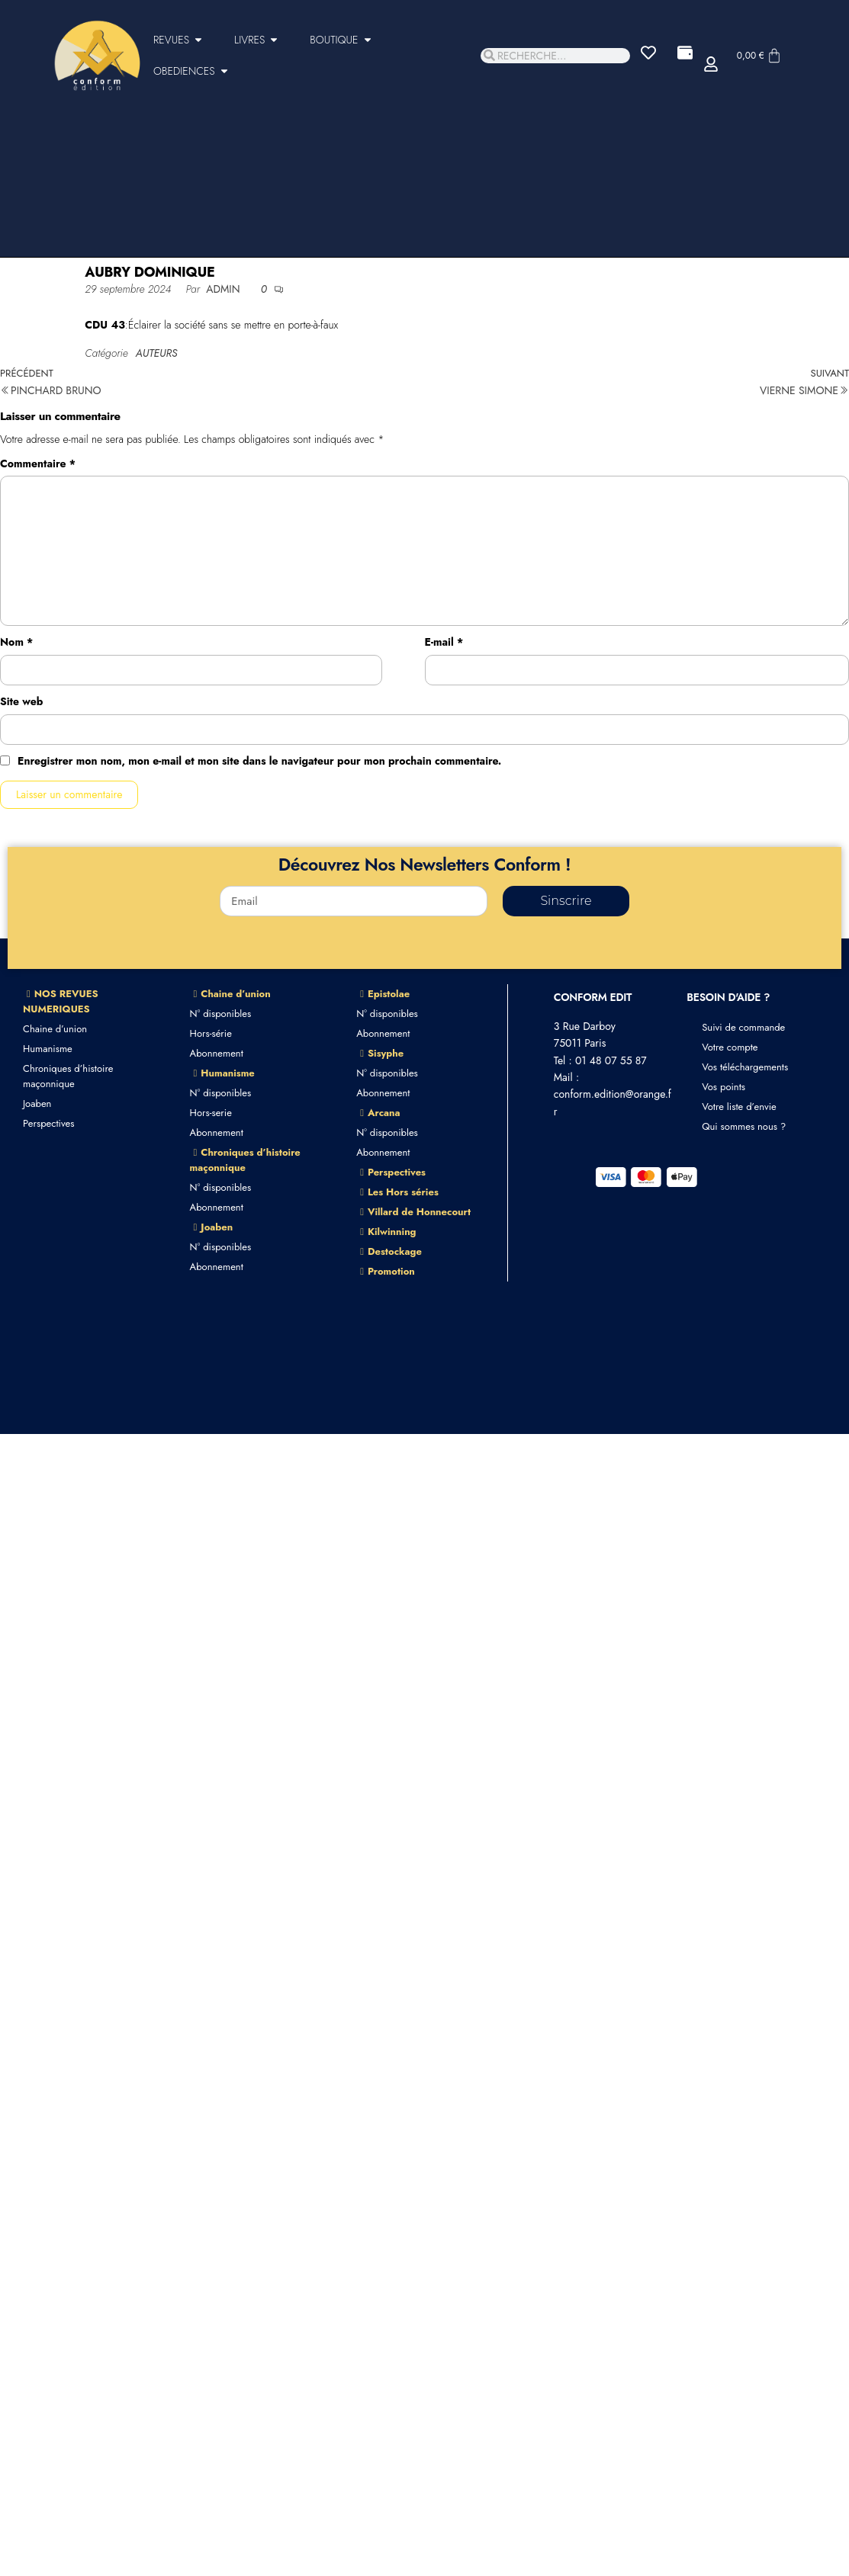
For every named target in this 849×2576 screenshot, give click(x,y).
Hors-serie (211, 1112)
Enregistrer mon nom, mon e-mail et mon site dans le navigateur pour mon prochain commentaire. (259, 760)
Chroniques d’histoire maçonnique (68, 1076)
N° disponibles (221, 1013)
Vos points (723, 1086)
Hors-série (211, 1033)
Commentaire (38, 463)
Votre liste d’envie (739, 1106)
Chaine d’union (55, 1029)
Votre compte (729, 1047)
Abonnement (216, 1053)
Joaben (37, 1103)
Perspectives (48, 1123)
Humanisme (47, 1048)
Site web (21, 701)
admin (224, 289)
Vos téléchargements (745, 1067)
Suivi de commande (743, 1027)
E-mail (444, 642)
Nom (16, 642)
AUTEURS (157, 353)
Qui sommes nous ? (744, 1126)
